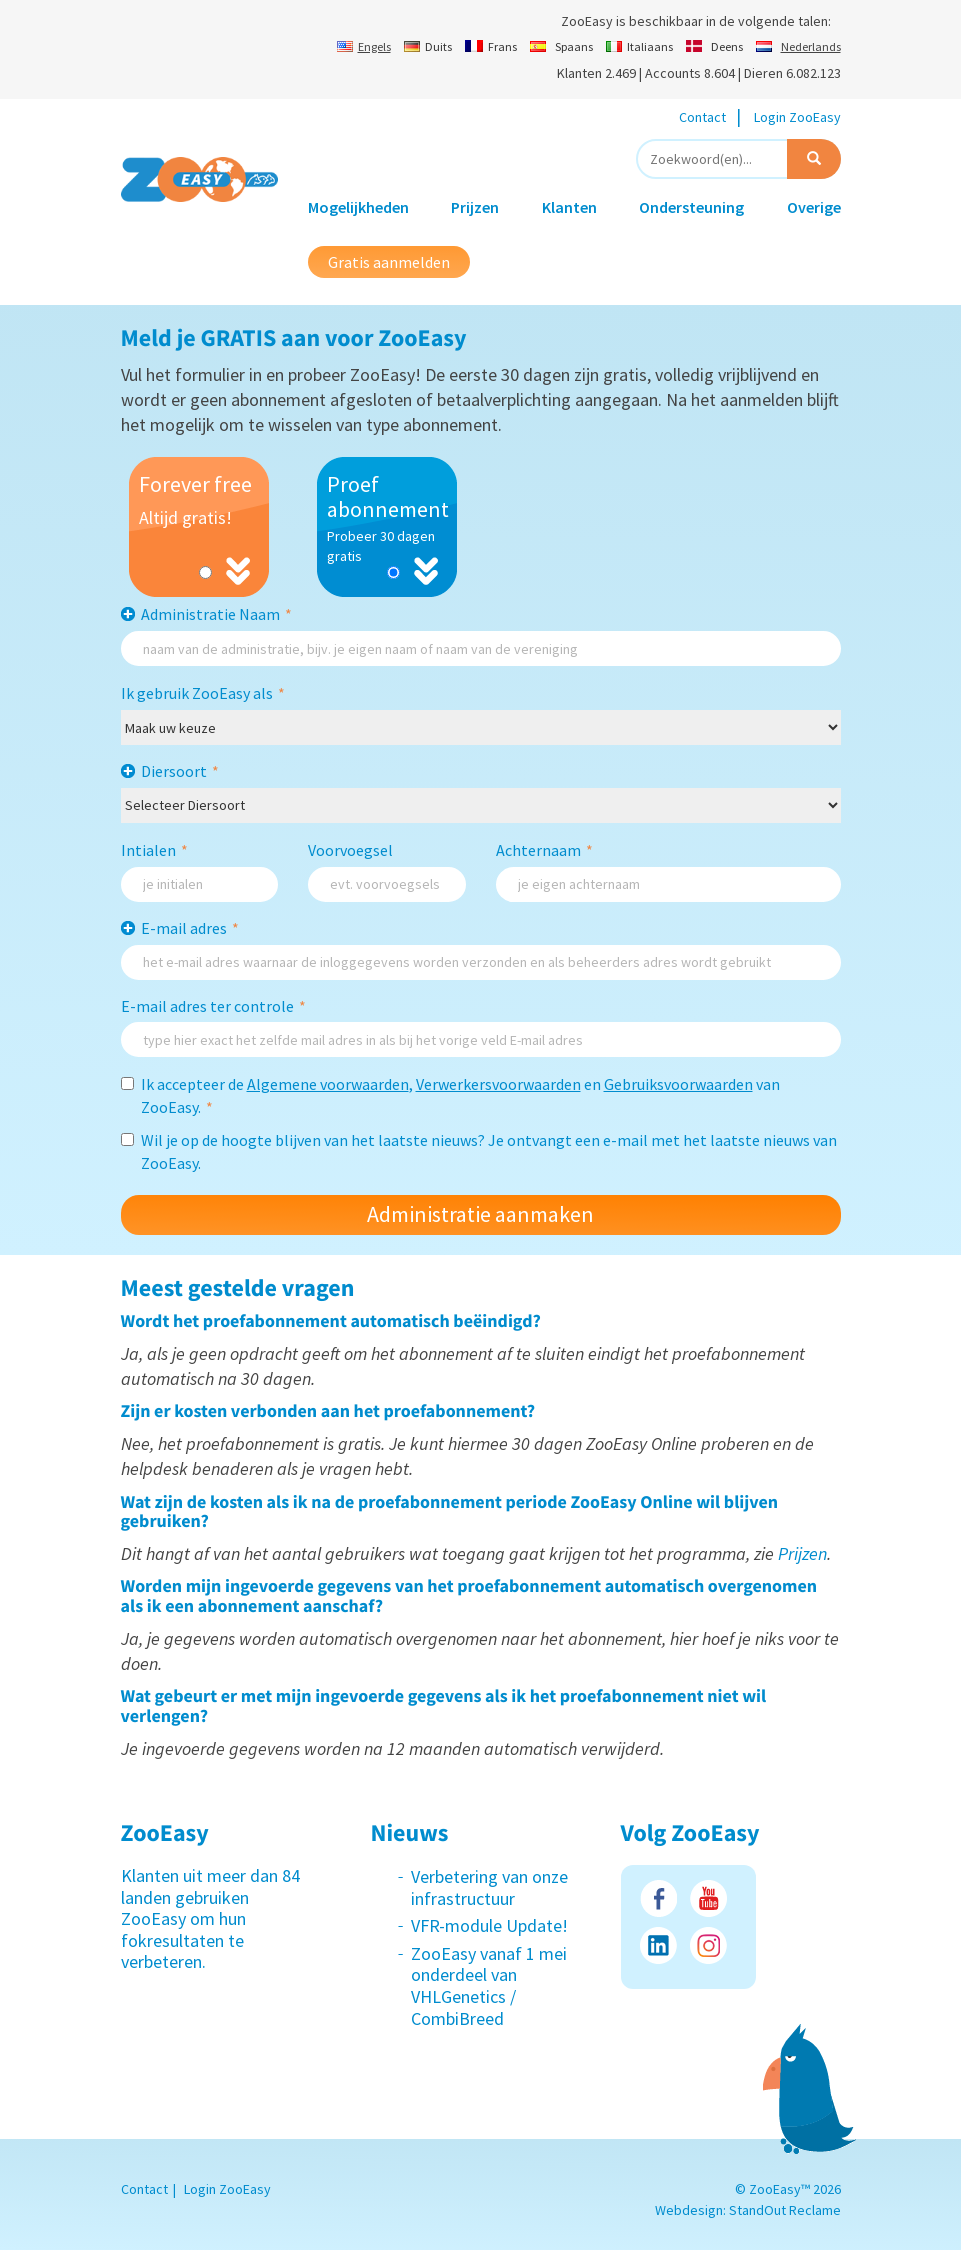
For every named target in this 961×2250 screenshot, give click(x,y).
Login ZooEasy (797, 117)
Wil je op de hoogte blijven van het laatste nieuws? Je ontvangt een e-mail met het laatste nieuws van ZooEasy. (479, 1151)
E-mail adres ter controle (213, 1006)
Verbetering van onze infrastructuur (489, 1887)
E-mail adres (190, 928)
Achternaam (544, 850)
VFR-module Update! (489, 1925)
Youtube (708, 1898)
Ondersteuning (691, 207)
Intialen (154, 850)
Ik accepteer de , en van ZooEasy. (450, 1095)
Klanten (569, 207)
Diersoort (180, 771)
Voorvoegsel (350, 850)
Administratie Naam (216, 614)
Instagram (708, 1945)
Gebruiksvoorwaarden (678, 1084)
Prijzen (475, 207)
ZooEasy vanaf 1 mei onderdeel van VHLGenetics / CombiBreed (489, 1986)
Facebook (658, 1898)
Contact (702, 117)
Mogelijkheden (358, 207)
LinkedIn (658, 1945)
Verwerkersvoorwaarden (498, 1084)
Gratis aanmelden (389, 262)
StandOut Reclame (785, 2210)
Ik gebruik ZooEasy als (203, 693)
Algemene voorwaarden (328, 1084)
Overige (814, 207)
